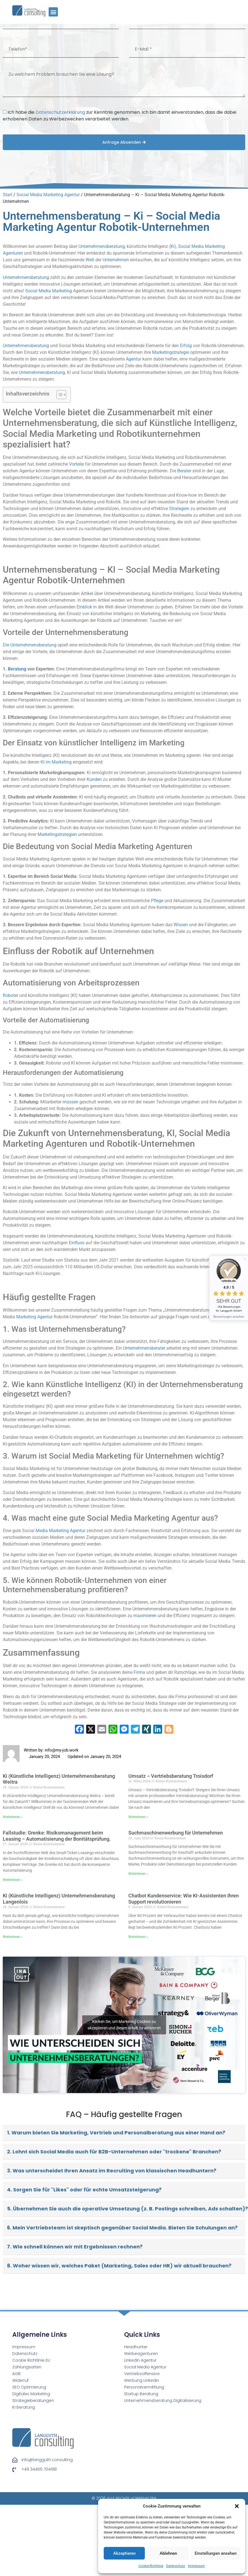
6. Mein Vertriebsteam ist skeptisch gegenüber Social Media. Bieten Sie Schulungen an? (122, 2227)
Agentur (133, 359)
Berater (184, 470)
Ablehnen (168, 2553)
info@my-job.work (62, 1750)
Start (7, 194)
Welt (90, 259)
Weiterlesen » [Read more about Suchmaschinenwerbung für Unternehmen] (138, 1874)
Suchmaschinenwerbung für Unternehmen (175, 1833)
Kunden (94, 779)
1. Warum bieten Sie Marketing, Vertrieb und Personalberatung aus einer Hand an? (116, 2132)
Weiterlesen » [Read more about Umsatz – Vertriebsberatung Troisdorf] (138, 1817)
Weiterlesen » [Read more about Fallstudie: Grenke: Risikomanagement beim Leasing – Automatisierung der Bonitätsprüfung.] (13, 1880)
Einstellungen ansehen (216, 2553)
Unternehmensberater (144, 1348)
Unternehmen (116, 259)
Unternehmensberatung (102, 246)
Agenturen (13, 253)
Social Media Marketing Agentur (48, 194)
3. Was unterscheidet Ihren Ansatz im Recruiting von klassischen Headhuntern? (111, 2170)
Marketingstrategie (170, 352)
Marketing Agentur (34, 1316)
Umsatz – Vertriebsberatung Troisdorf (170, 1776)
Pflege (157, 900)
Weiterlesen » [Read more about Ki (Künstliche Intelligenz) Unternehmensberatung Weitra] (13, 1817)
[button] (237, 2506)
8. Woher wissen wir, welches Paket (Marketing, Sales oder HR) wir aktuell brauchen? (119, 2265)
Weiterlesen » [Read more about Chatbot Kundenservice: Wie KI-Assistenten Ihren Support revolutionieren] (138, 1937)
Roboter (10, 995)
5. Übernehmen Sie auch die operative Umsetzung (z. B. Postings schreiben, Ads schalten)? (126, 2208)
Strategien (179, 508)
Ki (172, 246)
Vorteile (76, 464)
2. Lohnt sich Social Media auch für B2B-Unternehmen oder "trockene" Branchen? (114, 2151)
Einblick (84, 607)
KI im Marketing (56, 762)
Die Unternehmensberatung (29, 645)
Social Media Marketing (48, 290)
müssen (70, 1102)
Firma (139, 1672)
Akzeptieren (124, 2553)
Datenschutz (175, 2566)
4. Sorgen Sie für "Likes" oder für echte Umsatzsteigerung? (84, 2189)
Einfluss (76, 1242)
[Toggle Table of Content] (58, 394)
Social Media (191, 246)
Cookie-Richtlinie (150, 2566)
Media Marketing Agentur (60, 1530)
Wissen (181, 924)
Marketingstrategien (57, 834)
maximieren (145, 1615)
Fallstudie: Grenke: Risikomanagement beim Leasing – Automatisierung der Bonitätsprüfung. (57, 1836)
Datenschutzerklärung (60, 112)
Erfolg (186, 345)
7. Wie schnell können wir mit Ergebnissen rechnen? (75, 2246)
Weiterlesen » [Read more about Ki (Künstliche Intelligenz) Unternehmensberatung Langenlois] (13, 1937)
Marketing (215, 246)
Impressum (196, 2566)
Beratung (17, 669)
